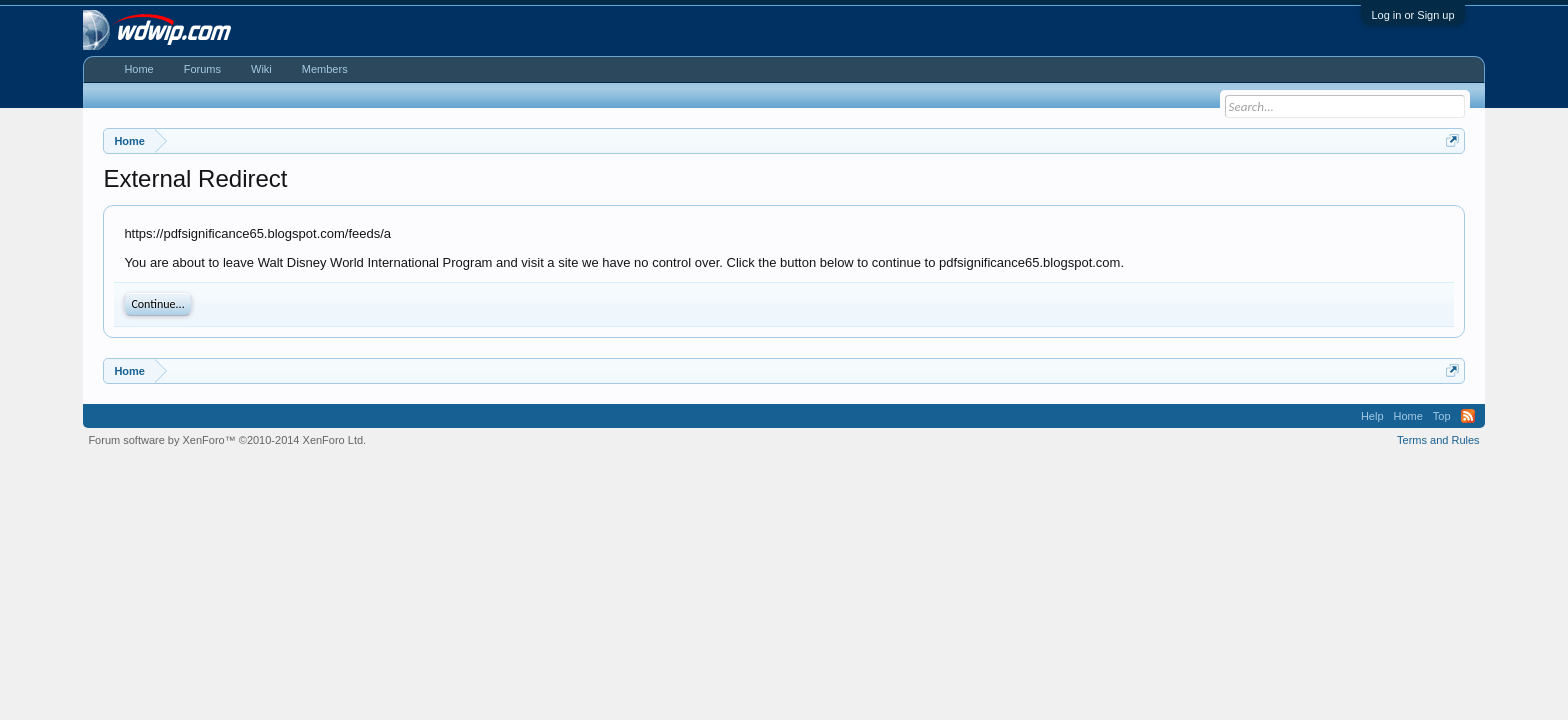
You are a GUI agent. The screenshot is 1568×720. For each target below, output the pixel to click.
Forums (202, 69)
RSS (1468, 416)
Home (138, 69)
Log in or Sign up (1412, 15)
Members (325, 69)
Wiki (261, 69)
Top (1442, 416)
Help (1372, 416)
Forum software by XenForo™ (227, 440)
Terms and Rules (1438, 440)
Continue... (157, 304)
